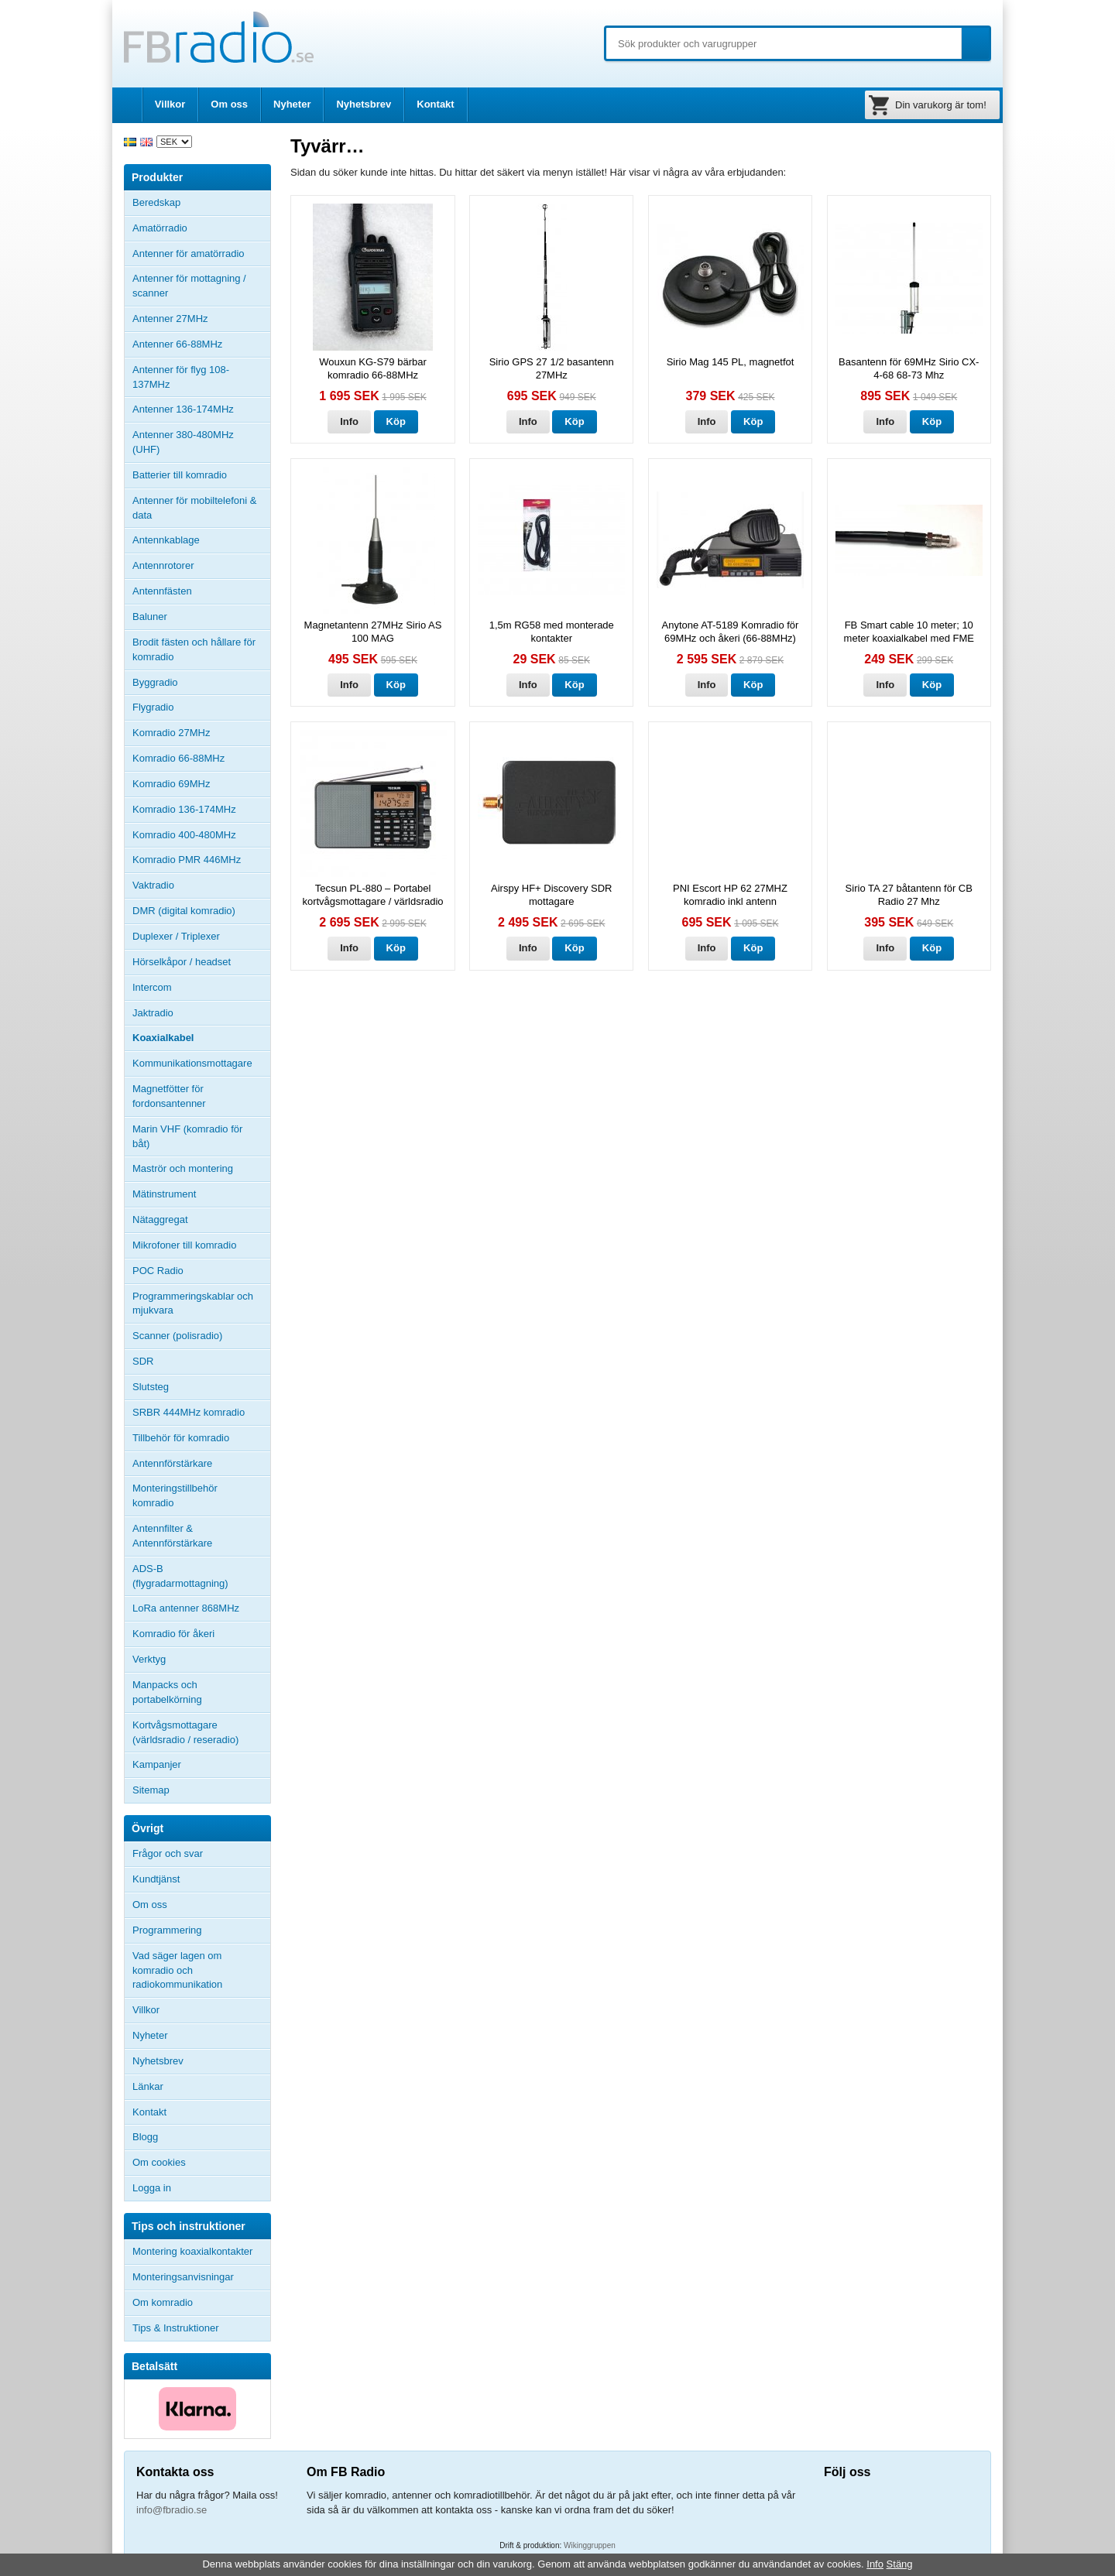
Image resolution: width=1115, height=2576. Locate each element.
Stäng (900, 2564)
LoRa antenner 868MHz (185, 1608)
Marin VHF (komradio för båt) (187, 1136)
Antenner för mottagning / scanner (189, 285)
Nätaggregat (160, 1219)
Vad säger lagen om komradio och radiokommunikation (177, 1970)
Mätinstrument (164, 1194)
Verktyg (149, 1659)
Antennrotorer (163, 565)
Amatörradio (201, 228)
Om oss (229, 104)
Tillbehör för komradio (201, 1438)
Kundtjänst (156, 1879)
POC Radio (158, 1270)
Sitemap (151, 1790)
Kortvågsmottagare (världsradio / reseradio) (185, 1732)
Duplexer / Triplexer (176, 936)
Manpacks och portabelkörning (167, 1692)
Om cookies (159, 2162)
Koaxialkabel (163, 1037)
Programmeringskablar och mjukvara (192, 1303)
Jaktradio (152, 1013)
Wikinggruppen (590, 2545)
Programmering (167, 1930)
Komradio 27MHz (171, 732)
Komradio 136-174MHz (184, 809)
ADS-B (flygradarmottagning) (180, 1576)
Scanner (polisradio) (177, 1335)
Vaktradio (153, 885)
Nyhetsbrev (363, 104)
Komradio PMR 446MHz (186, 859)
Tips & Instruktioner (175, 2328)
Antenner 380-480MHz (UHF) (201, 442)
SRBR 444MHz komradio (188, 1412)
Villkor (170, 104)
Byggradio (155, 682)
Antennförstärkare (172, 1463)
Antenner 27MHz (201, 319)
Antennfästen (201, 591)
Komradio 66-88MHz (178, 758)
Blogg (145, 2137)
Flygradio (152, 707)
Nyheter (291, 104)
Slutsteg (150, 1386)
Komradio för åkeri (173, 1633)
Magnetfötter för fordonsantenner (169, 1096)
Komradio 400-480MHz (184, 835)
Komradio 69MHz (171, 784)
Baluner (149, 616)
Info (349, 421)
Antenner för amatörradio (201, 254)
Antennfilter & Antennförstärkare (172, 1536)
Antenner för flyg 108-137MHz (180, 377)
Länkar (147, 2086)
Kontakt (435, 104)
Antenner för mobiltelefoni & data (194, 508)
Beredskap (156, 202)
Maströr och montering (182, 1168)
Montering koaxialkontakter (192, 2251)
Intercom (152, 987)
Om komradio (162, 2302)
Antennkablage (166, 540)
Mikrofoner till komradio (184, 1245)
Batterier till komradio (179, 475)
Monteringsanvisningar (183, 2277)
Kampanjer (156, 1764)
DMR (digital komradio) (183, 910)
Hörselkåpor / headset (181, 962)
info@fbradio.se (171, 2510)
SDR (142, 1361)
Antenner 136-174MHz (201, 409)
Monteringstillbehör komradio (175, 1495)
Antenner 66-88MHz (201, 344)
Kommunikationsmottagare (192, 1063)
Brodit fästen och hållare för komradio (194, 649)
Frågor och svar (167, 1853)
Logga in (151, 2188)
